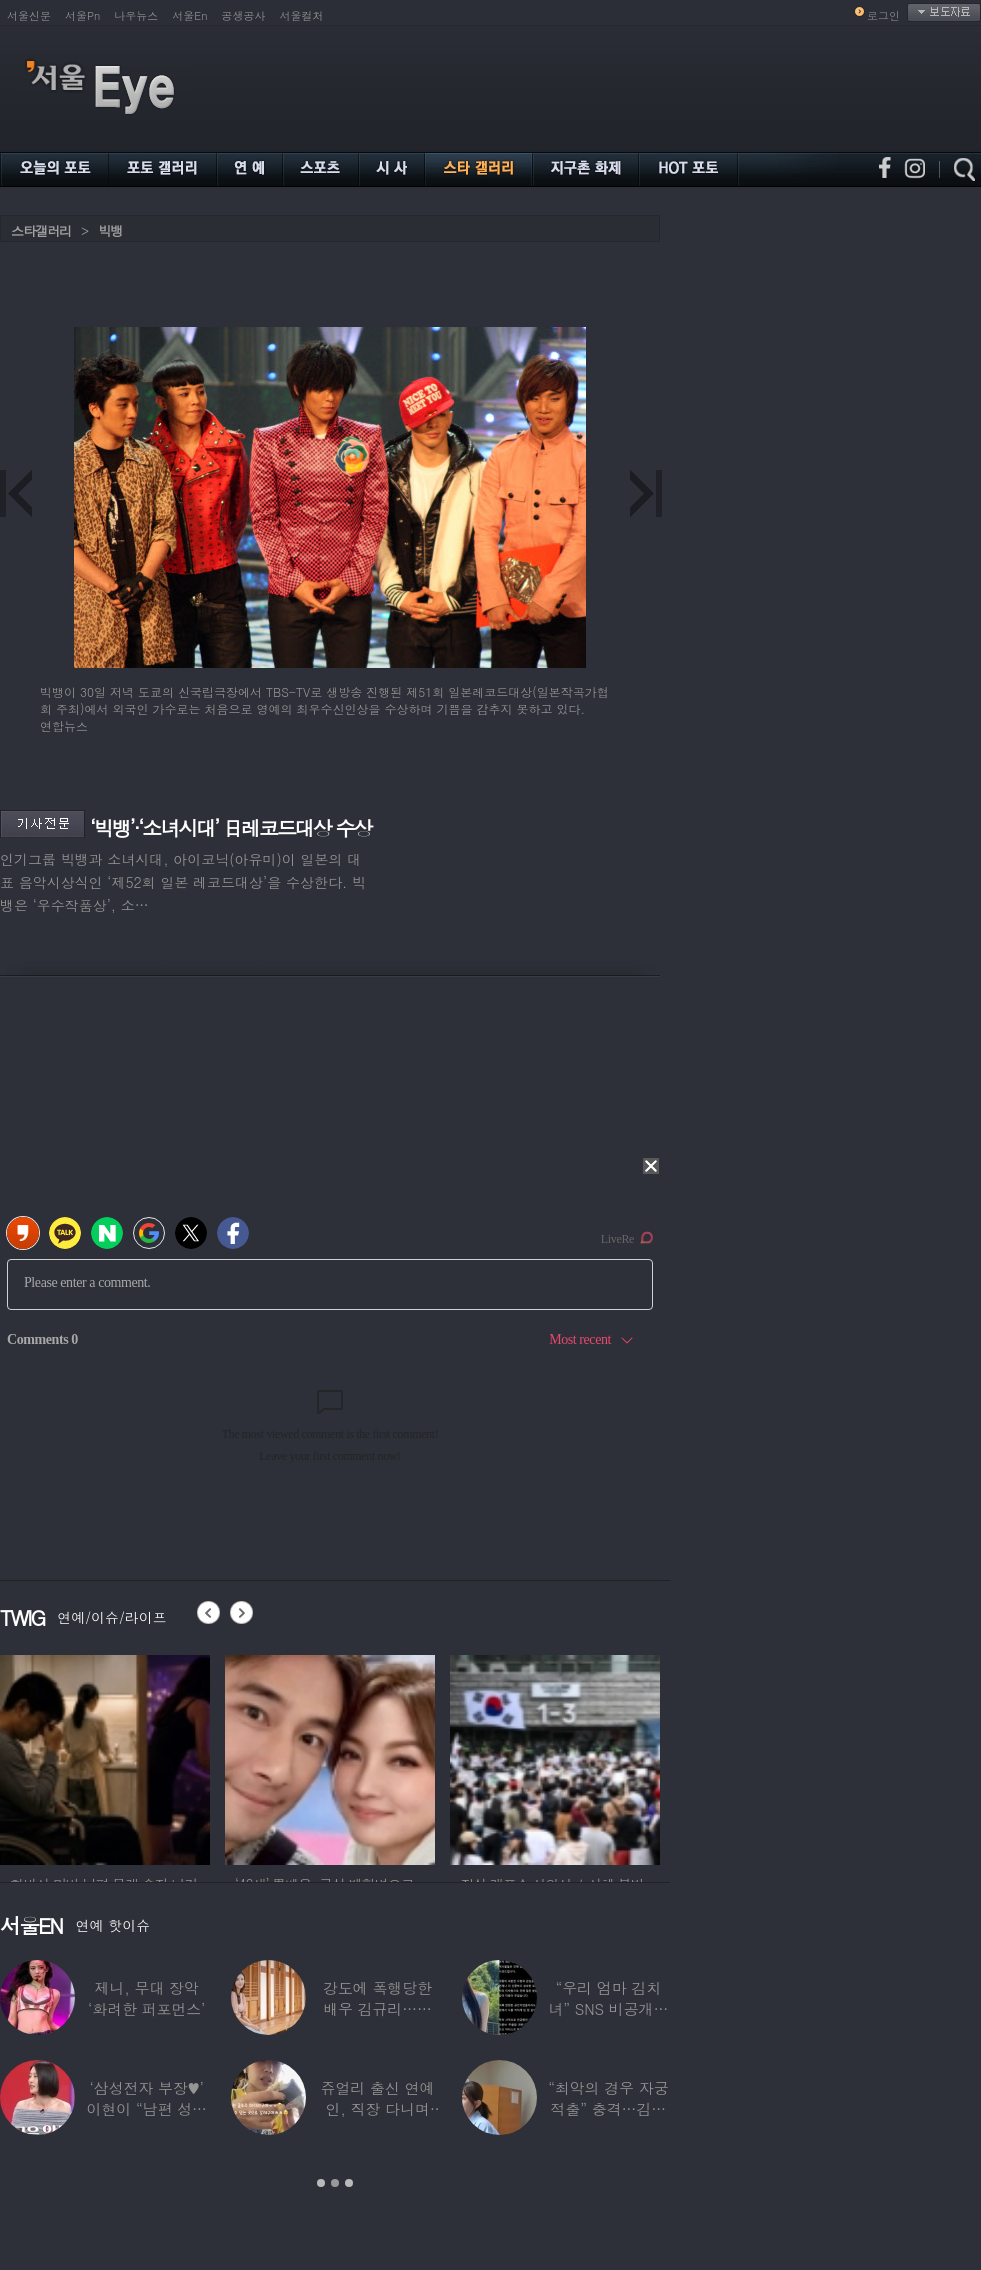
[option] (105, 1757)
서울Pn (82, 15)
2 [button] (335, 2183)
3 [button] (349, 2183)
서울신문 (29, 15)
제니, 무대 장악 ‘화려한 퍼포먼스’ (146, 1998)
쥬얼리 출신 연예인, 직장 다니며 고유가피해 (378, 2108)
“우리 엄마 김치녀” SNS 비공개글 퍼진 (608, 2008)
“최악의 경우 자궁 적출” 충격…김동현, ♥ (608, 2108)
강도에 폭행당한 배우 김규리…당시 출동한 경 (377, 2008)
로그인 (883, 15)
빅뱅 (110, 230)
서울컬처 (302, 15)
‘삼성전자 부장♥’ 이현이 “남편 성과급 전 (146, 2108)
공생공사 (244, 15)
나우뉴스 (136, 15)
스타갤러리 (41, 230)
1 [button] (321, 2183)
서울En (189, 15)
